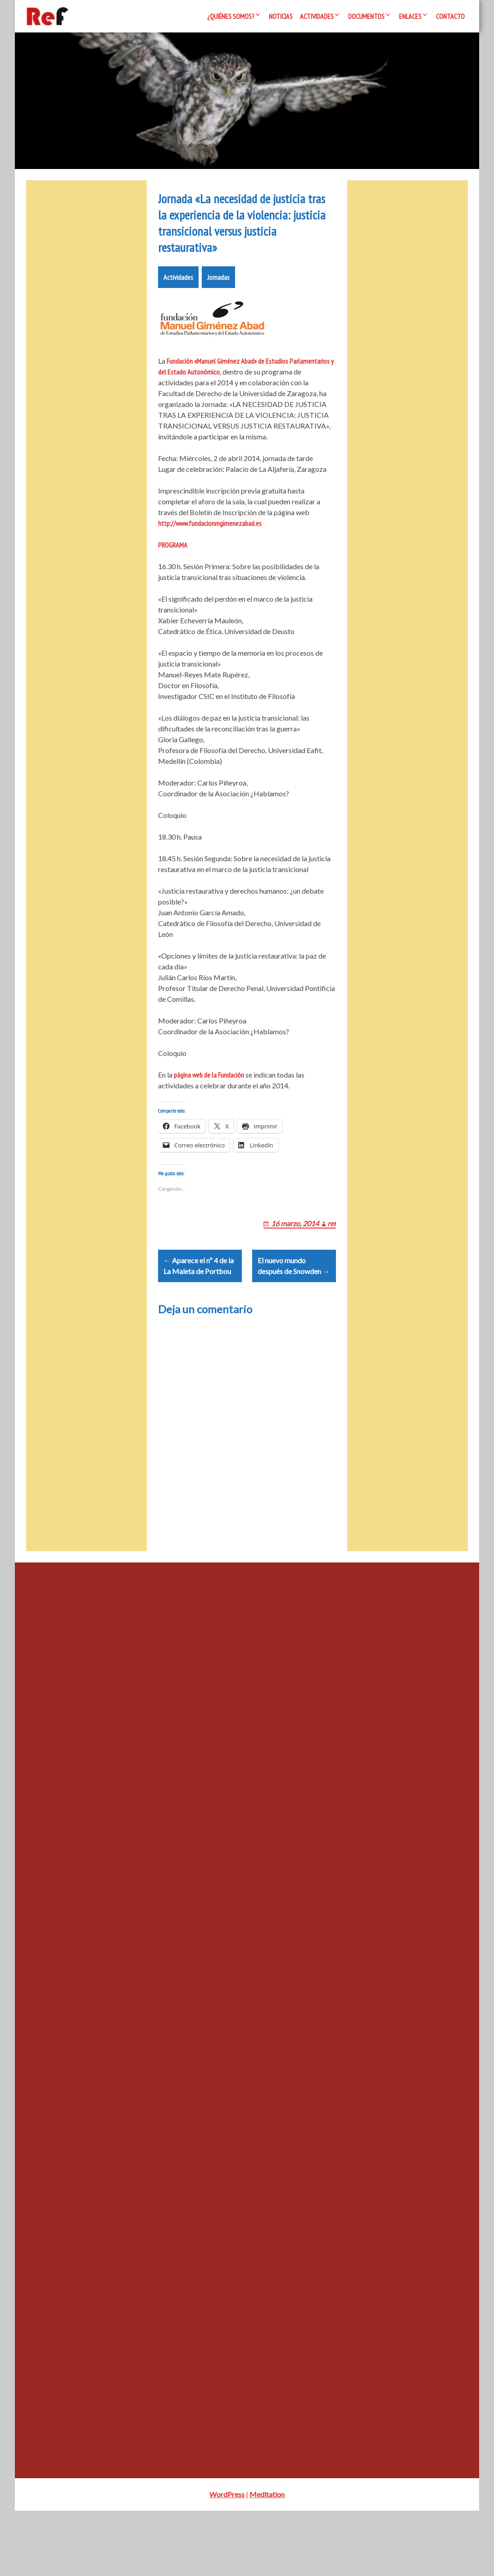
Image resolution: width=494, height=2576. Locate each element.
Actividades (317, 16)
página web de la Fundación (209, 1118)
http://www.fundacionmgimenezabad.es (210, 566)
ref (331, 1277)
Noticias (281, 16)
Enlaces (410, 16)
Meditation (267, 2559)
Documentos (366, 16)
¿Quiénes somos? (230, 16)
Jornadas (218, 320)
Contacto (450, 16)
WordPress (227, 2559)
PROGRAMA (172, 588)
